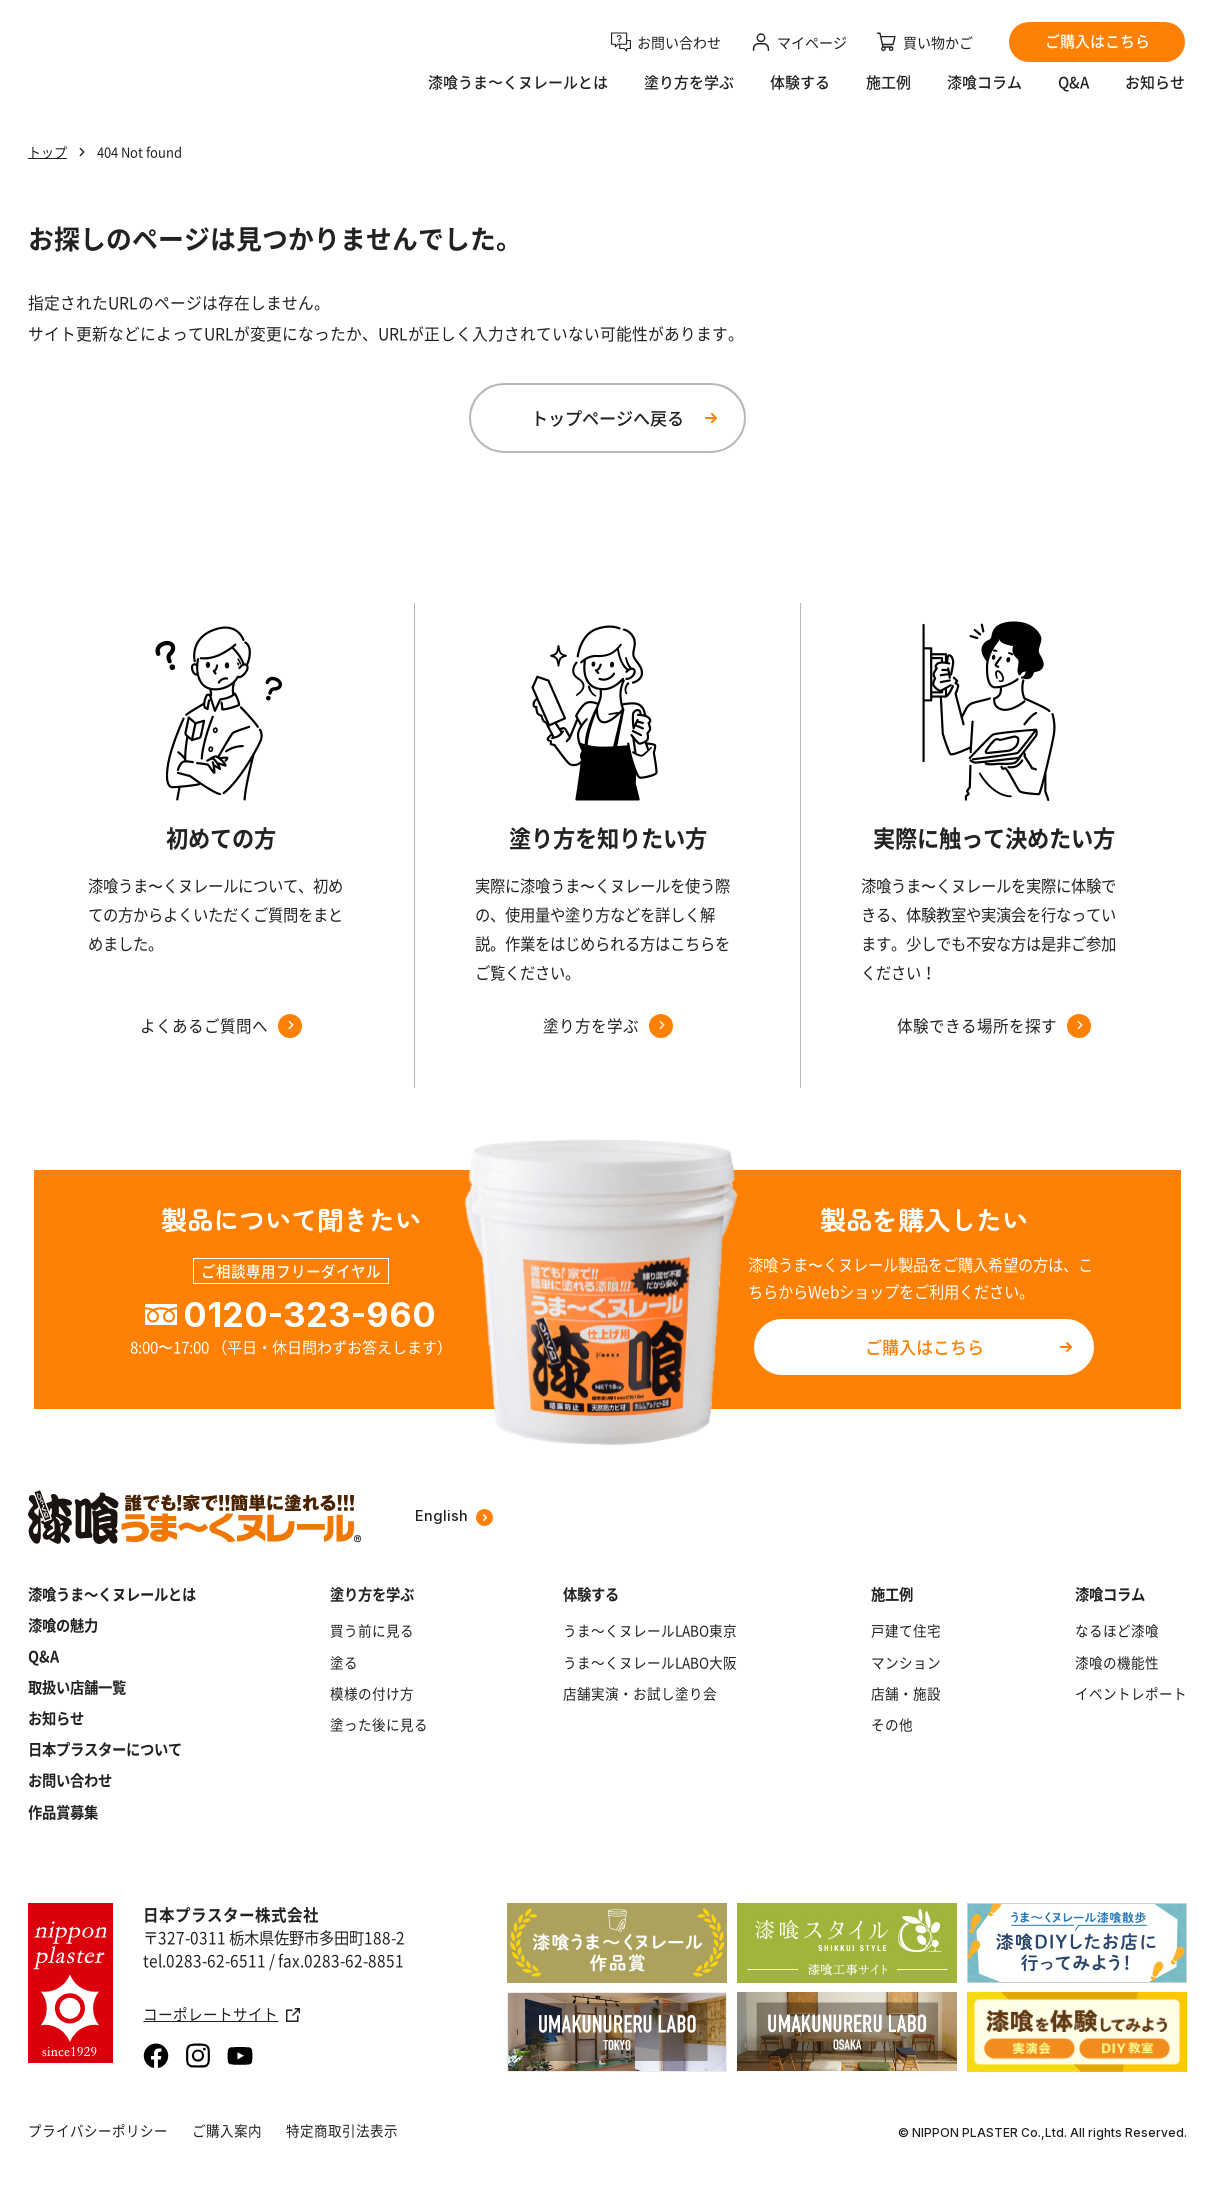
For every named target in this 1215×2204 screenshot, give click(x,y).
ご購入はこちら (924, 1346)
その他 (892, 1724)
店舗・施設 (906, 1693)
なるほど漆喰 (1117, 1630)
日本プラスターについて (105, 1749)
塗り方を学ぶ (689, 95)
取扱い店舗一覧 (77, 1687)
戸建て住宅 (906, 1630)
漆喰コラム (984, 95)
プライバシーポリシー (98, 2130)
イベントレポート (1131, 1693)
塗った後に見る (379, 1724)
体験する (800, 95)
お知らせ (1155, 95)
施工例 (888, 95)
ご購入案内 (227, 2130)
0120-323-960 (309, 1314)
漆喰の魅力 (63, 1625)
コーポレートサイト (221, 2014)
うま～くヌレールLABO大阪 (650, 1662)
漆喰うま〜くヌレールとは (518, 95)
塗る (344, 1662)
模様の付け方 (372, 1693)
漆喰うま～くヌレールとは (112, 1594)
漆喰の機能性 (1117, 1662)
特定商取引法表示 (342, 2130)
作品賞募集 (63, 1812)
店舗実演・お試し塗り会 (640, 1693)
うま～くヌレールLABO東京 (650, 1630)
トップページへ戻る (607, 417)
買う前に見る (372, 1630)
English (454, 1516)
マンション (906, 1662)
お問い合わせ (70, 1780)
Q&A (1073, 95)
